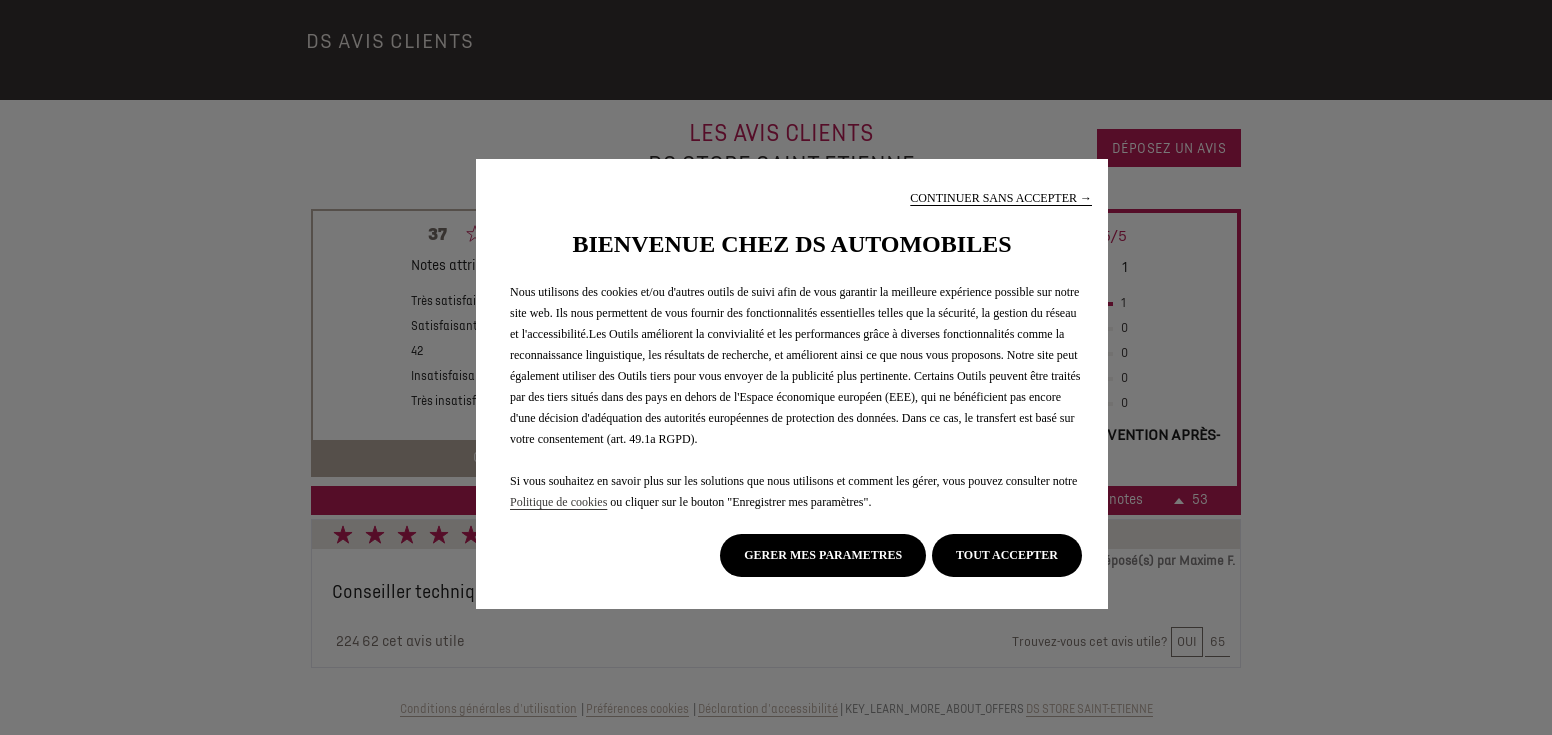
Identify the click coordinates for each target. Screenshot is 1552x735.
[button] (1001, 198)
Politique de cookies (558, 502)
